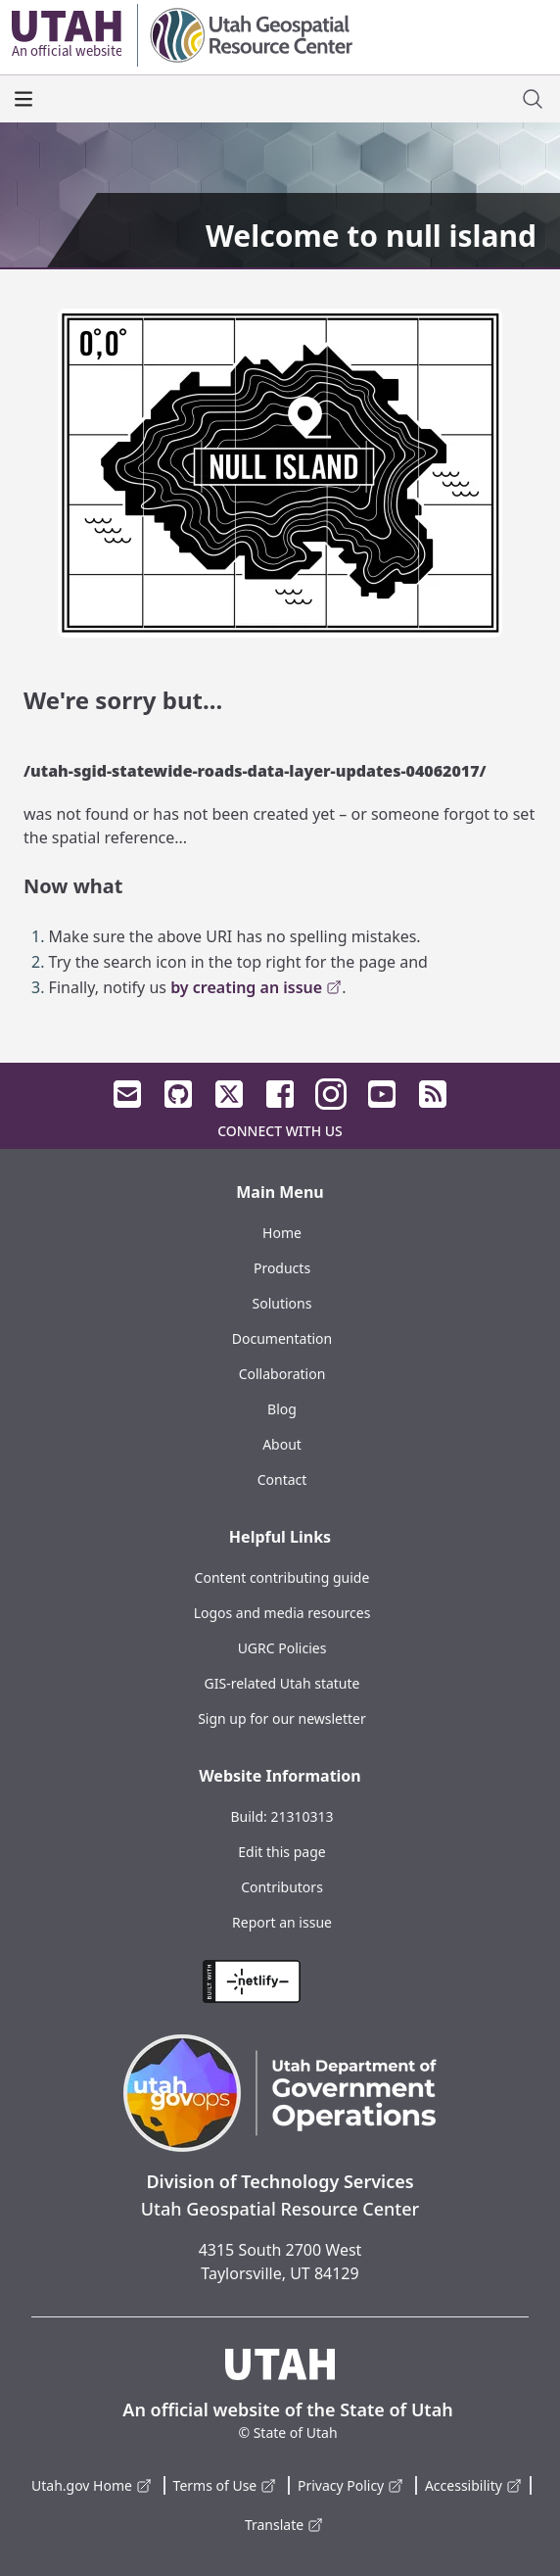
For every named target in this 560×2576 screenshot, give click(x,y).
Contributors (282, 1887)
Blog (282, 1409)
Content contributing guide (282, 1577)
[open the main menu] (23, 99)
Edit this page (281, 1851)
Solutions (282, 1303)
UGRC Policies (282, 1648)
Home (282, 1232)
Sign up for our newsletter (282, 1718)
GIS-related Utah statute (282, 1683)
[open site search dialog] (532, 99)
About (282, 1444)
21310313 (301, 1816)
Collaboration (282, 1373)
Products (282, 1268)
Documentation (282, 1338)
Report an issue (282, 1922)
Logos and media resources (282, 1612)
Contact (282, 1479)
